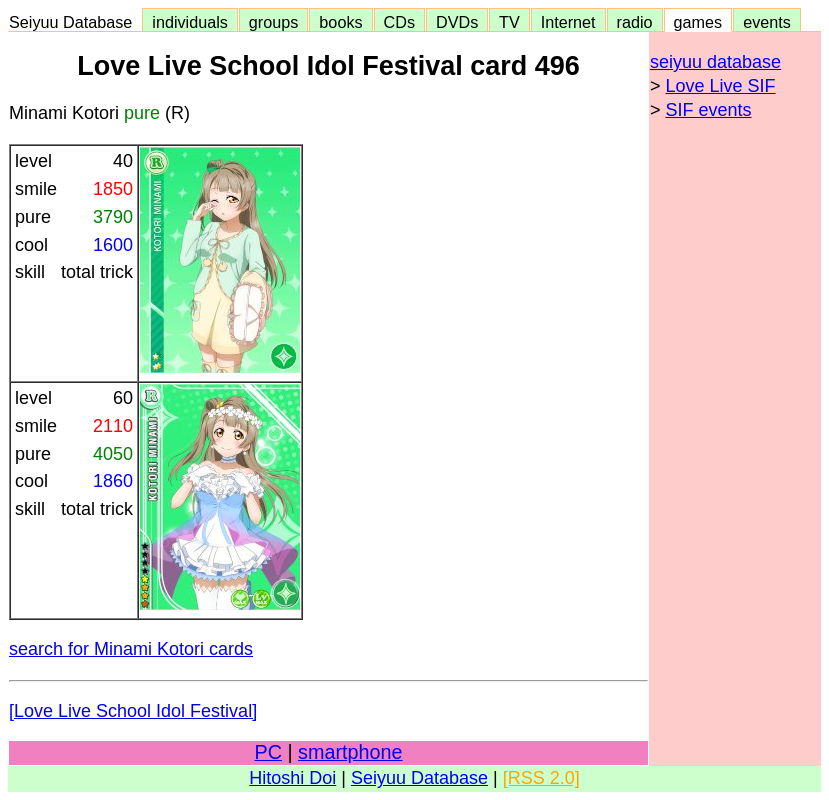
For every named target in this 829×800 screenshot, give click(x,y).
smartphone (350, 752)
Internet (568, 22)
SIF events (709, 110)
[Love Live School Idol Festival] (133, 711)
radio (635, 22)
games (698, 22)
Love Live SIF (721, 86)
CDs (399, 22)
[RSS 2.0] (541, 778)
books (340, 22)
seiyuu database (715, 62)
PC (267, 752)
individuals (190, 22)
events (767, 22)
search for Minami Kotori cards (131, 649)
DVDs (457, 22)
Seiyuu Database (75, 22)
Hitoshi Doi (292, 778)
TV (509, 22)
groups (274, 22)
